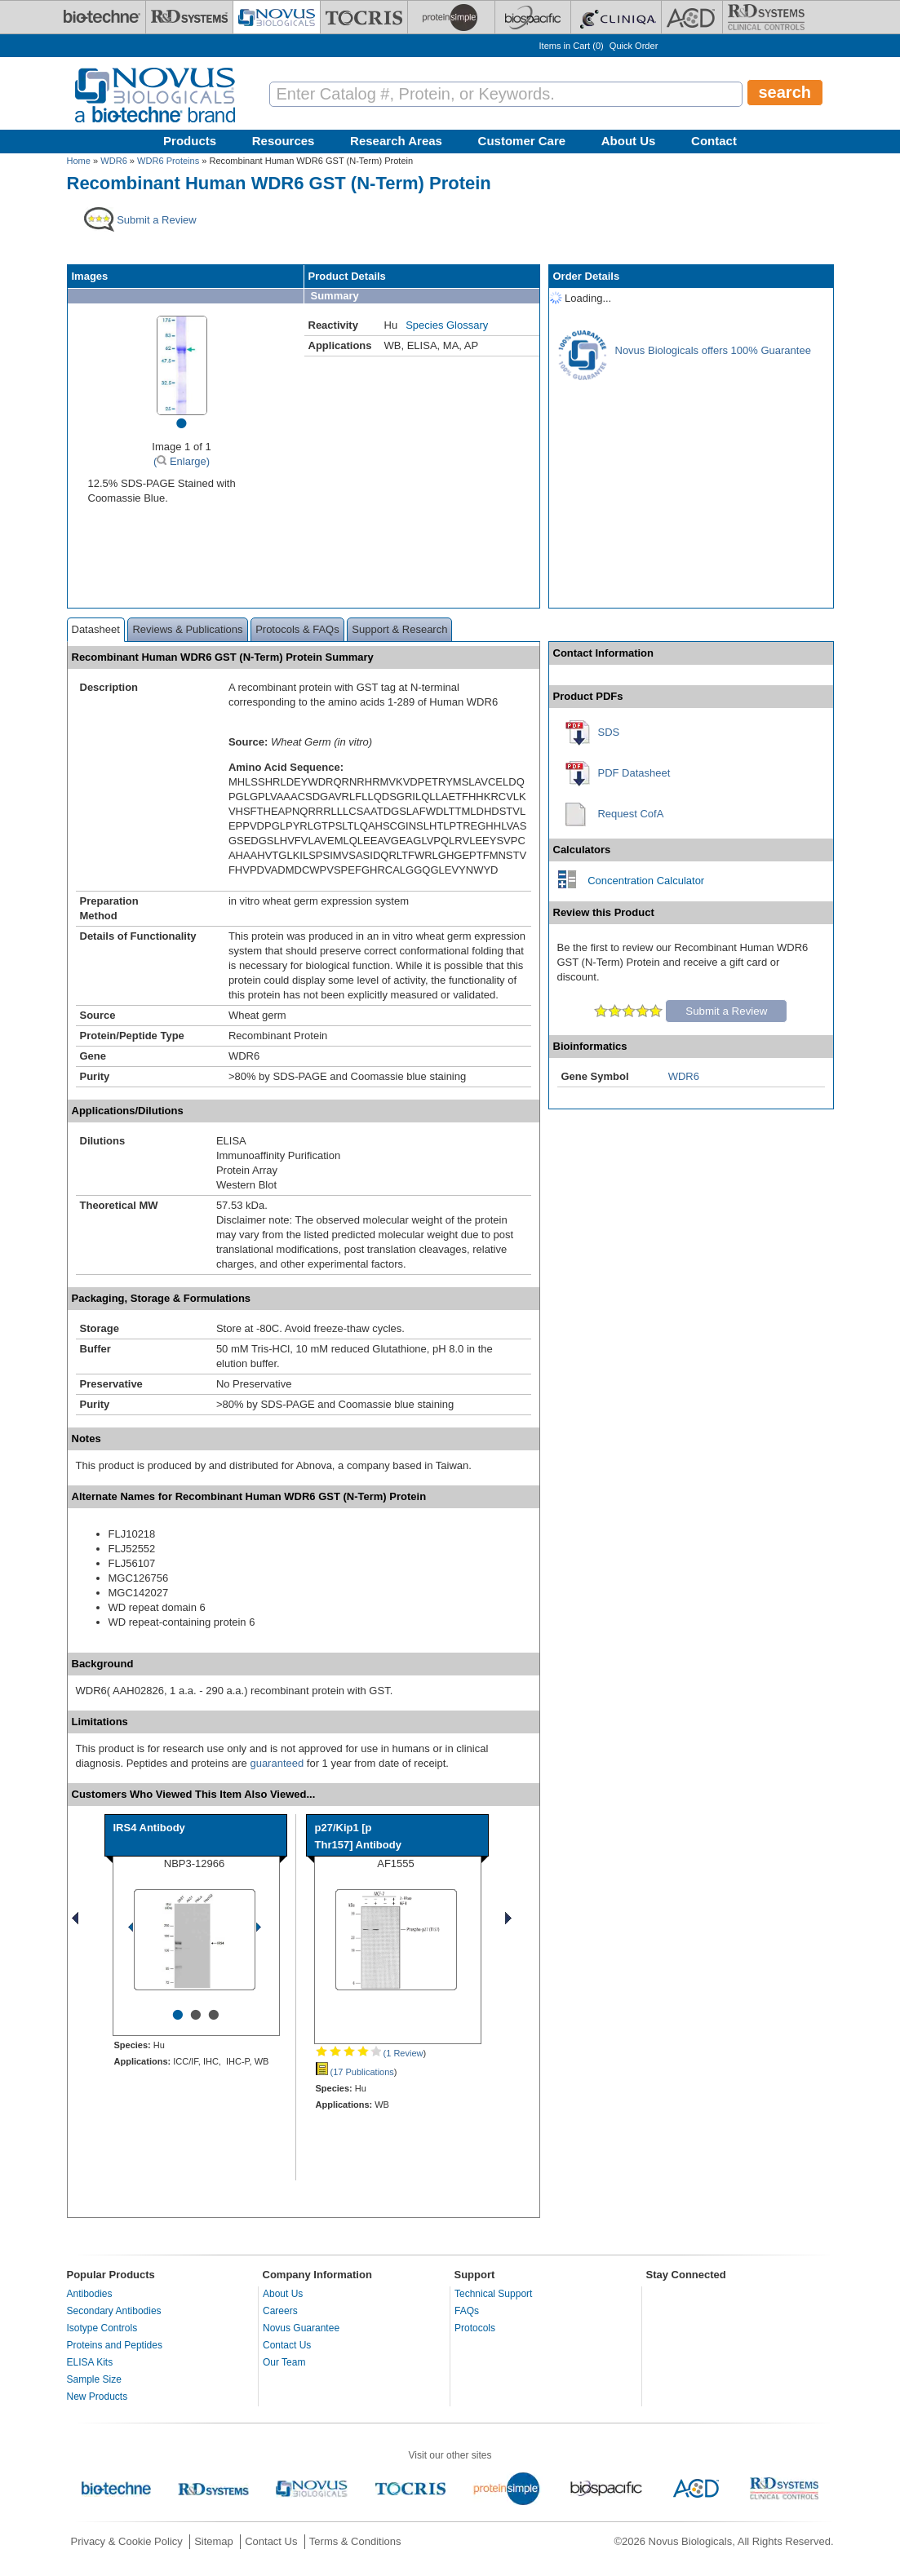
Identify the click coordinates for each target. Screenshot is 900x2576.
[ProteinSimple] (451, 17)
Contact (714, 141)
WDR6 (113, 161)
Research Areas (396, 141)
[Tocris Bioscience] (364, 17)
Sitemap (213, 2541)
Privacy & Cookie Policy (127, 2541)
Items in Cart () (571, 46)
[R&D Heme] (766, 17)
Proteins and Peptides (114, 2345)
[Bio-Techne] (102, 17)
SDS (609, 732)
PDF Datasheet (634, 773)
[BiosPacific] (533, 17)
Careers (280, 2311)
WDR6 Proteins (168, 161)
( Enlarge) (181, 461)
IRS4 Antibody (149, 1827)
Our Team (284, 2362)
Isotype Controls (102, 2328)
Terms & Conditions (355, 2541)
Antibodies (90, 2293)
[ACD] (692, 17)
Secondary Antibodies (114, 2311)
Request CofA (630, 814)
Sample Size (94, 2379)
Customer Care (522, 141)
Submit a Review (726, 1011)
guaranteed (277, 1763)
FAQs (466, 2311)
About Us (628, 141)
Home (79, 161)
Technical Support (493, 2293)
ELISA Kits (90, 2362)
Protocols (474, 2328)
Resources (283, 141)
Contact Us (287, 2345)
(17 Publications (355, 2072)
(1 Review (369, 2053)
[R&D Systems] (189, 17)
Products (189, 141)
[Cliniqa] (616, 17)
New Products (97, 2396)
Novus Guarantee (301, 2328)
